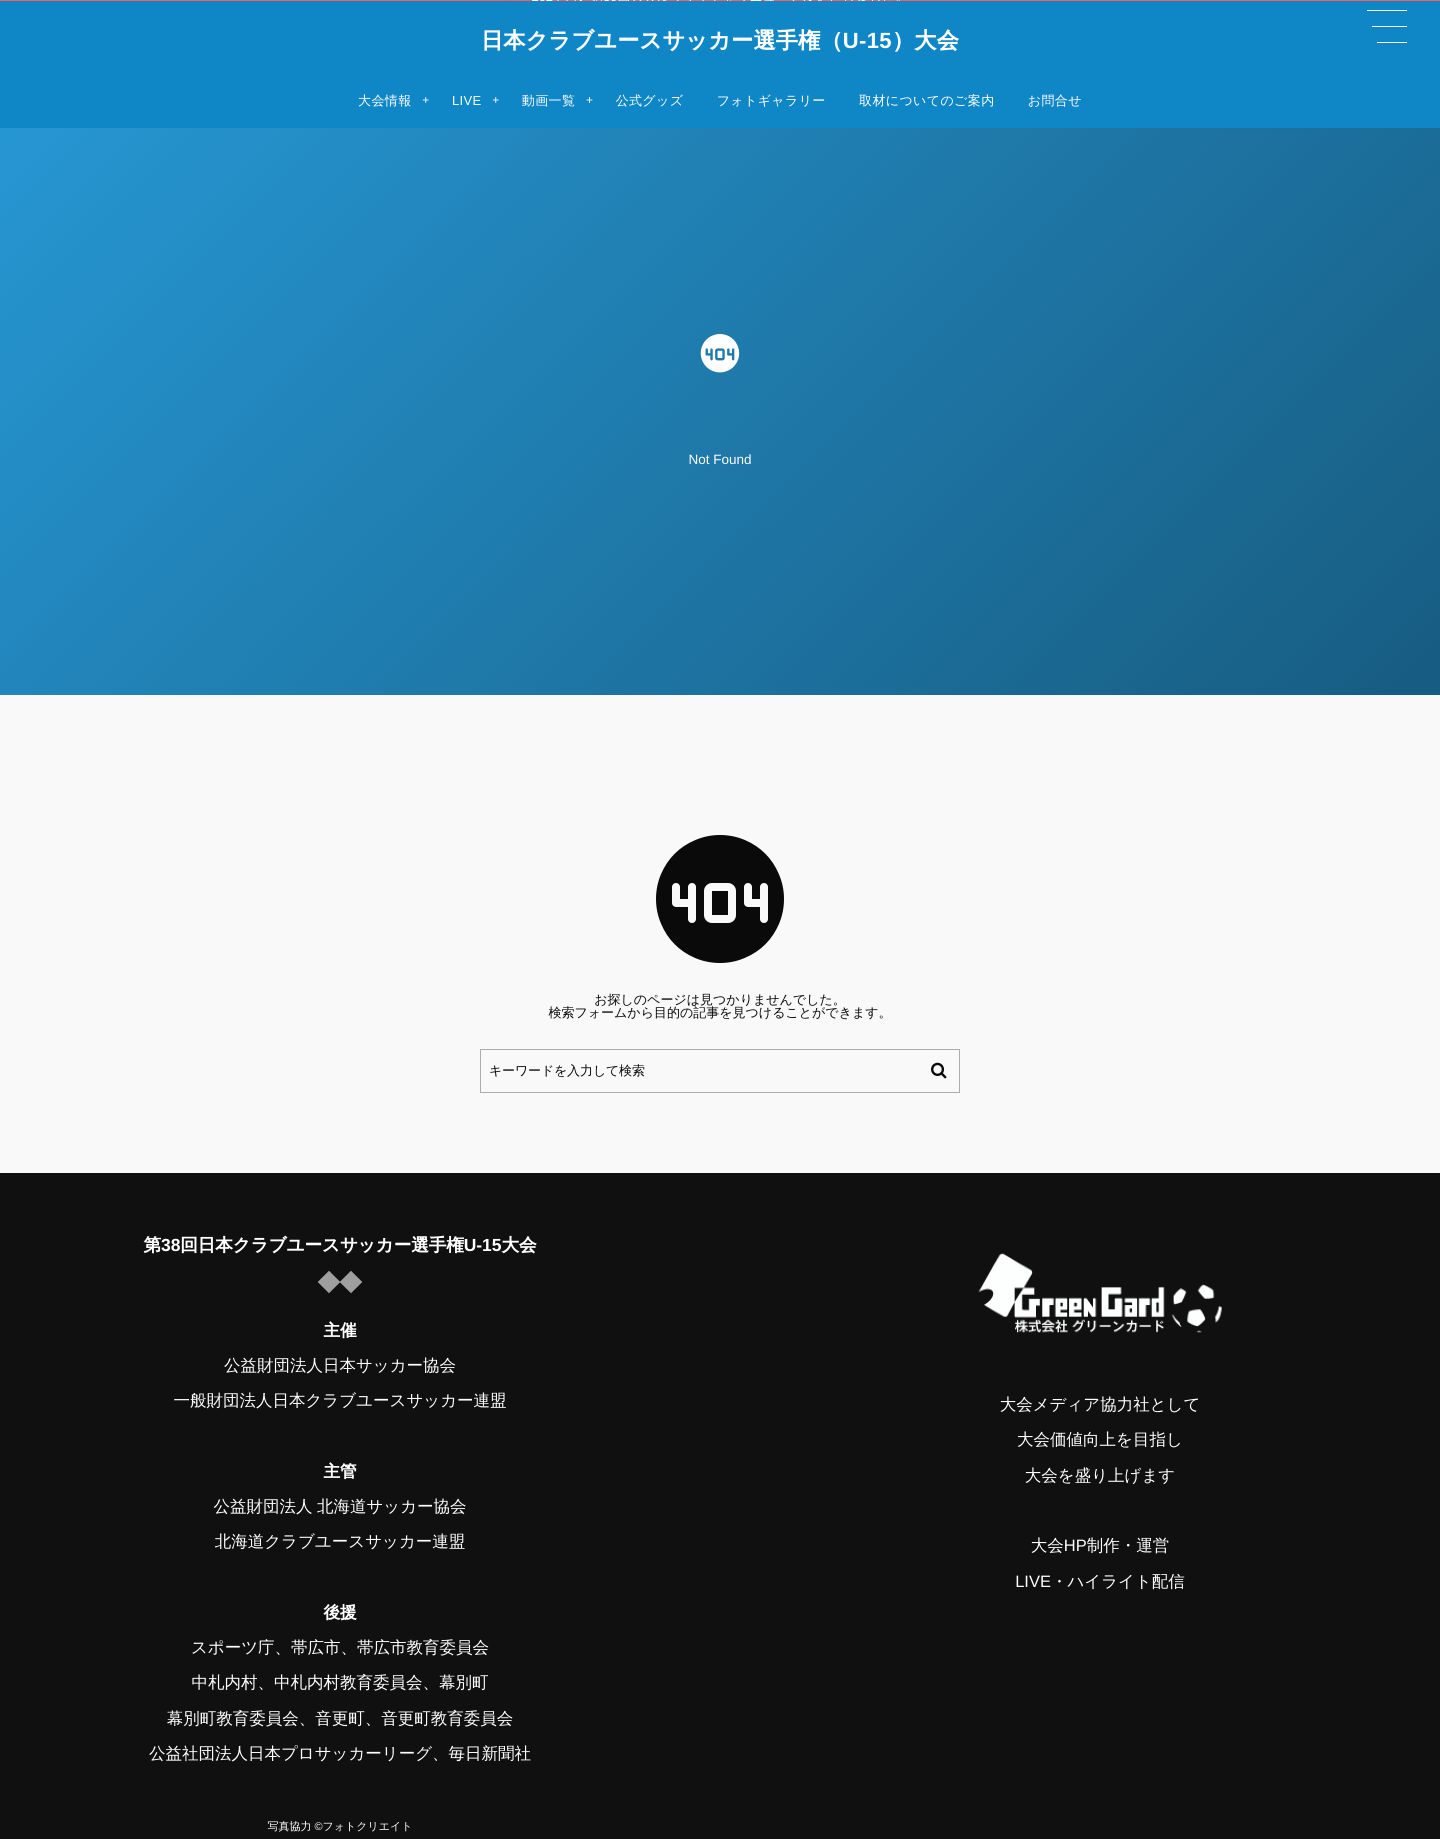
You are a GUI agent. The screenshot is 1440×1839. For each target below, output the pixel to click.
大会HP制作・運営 (1100, 1546)
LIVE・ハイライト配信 (1100, 1581)
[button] (1387, 27)
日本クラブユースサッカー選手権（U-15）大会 (720, 41)
